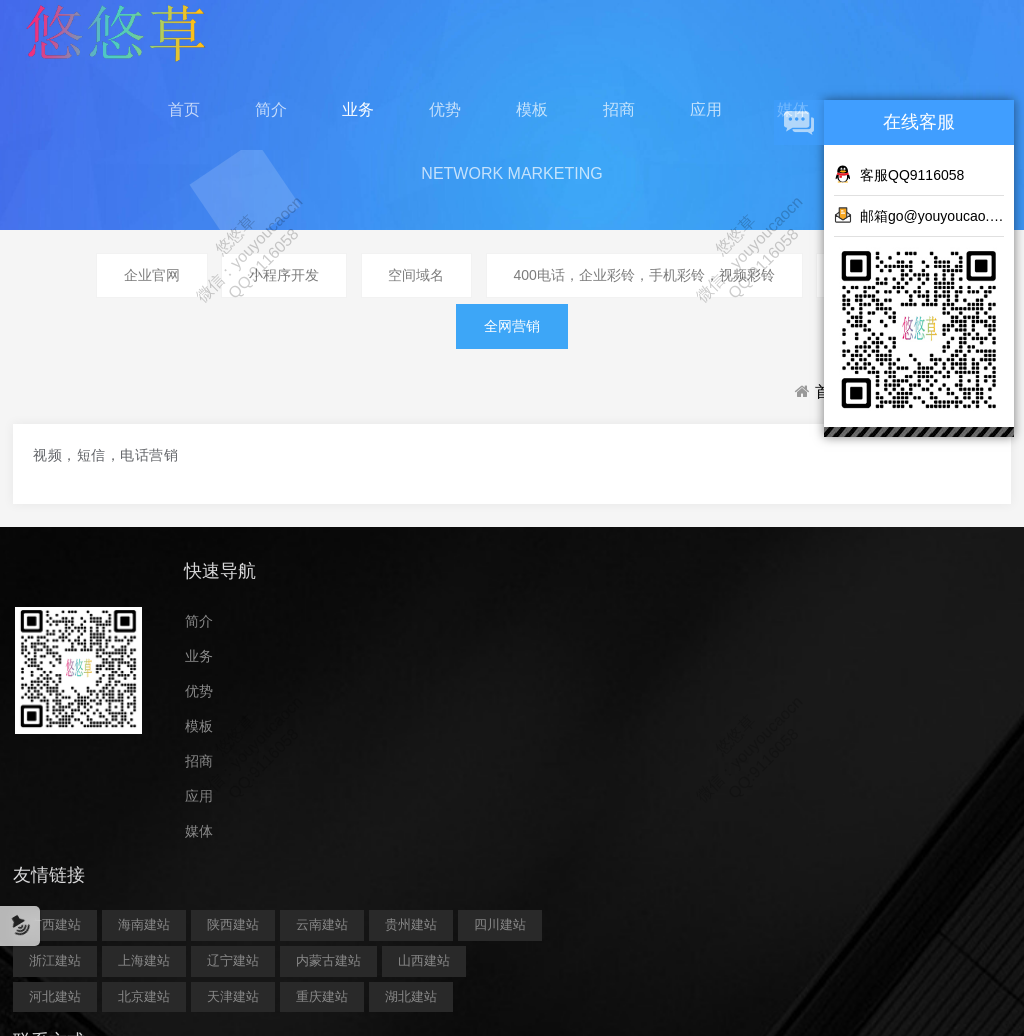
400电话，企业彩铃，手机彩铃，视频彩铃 (650, 295)
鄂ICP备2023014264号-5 (512, 927)
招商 (619, 119)
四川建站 (576, 696)
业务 (358, 119)
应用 (706, 119)
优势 (445, 119)
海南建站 (487, 660)
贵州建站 (487, 696)
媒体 (200, 871)
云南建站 (398, 696)
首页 (184, 119)
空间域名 (416, 295)
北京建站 (398, 803)
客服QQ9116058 (899, 174)
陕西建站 (576, 660)
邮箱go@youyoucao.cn (919, 215)
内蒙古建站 (404, 768)
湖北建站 (398, 839)
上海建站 (487, 732)
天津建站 (487, 803)
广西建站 (398, 660)
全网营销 (512, 350)
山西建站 (500, 768)
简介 (271, 119)
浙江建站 (398, 732)
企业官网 (139, 295)
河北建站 (589, 768)
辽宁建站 (576, 732)
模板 (532, 119)
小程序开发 (277, 295)
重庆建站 (576, 803)
